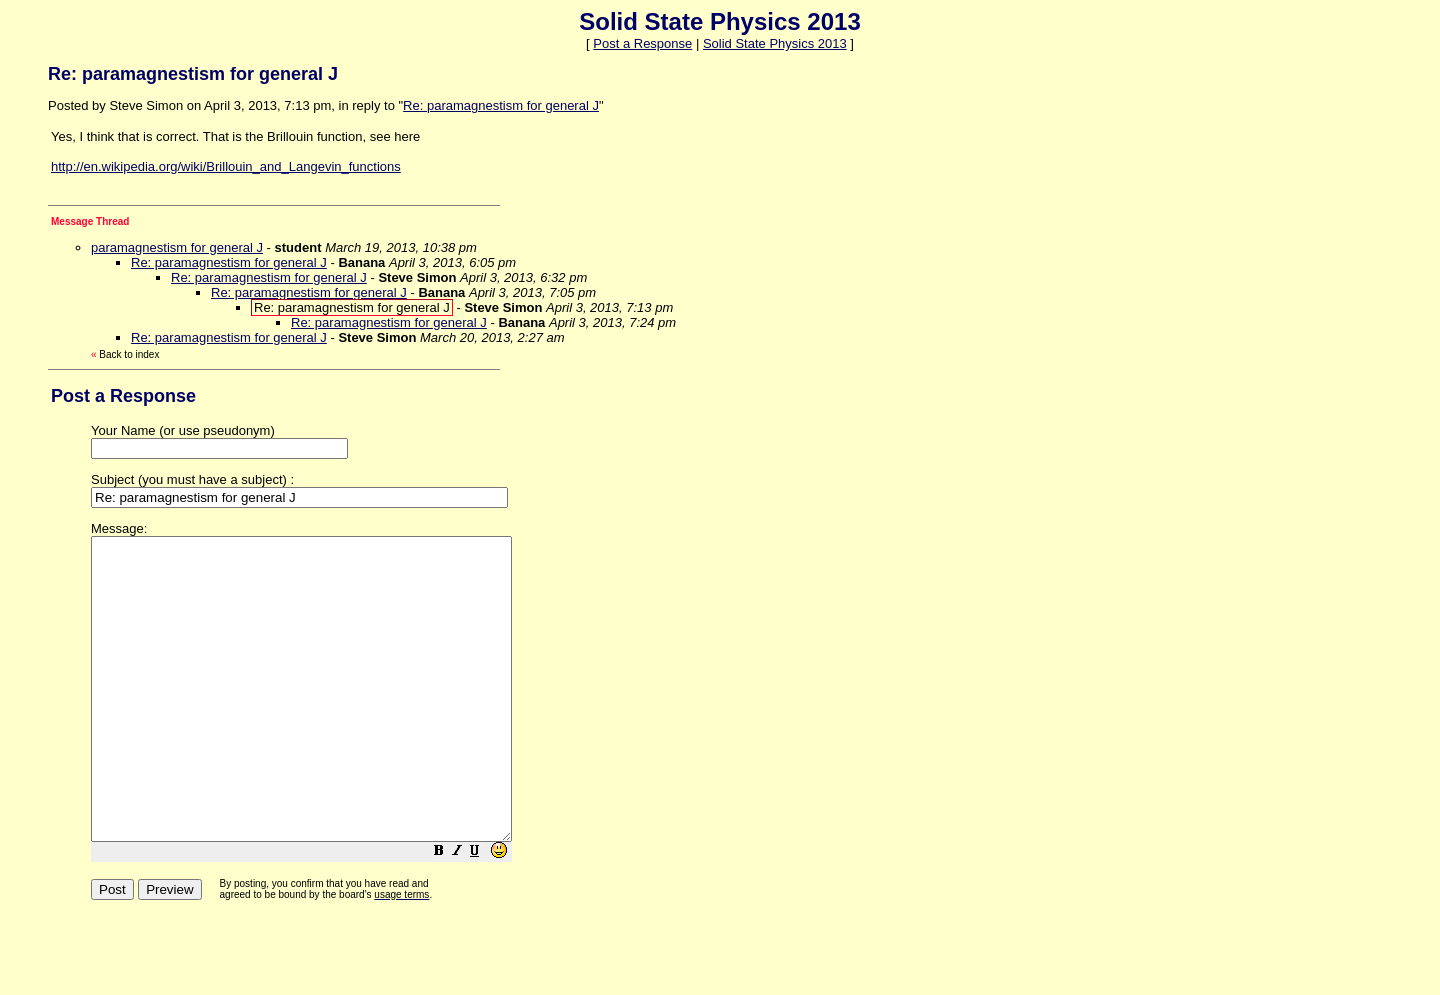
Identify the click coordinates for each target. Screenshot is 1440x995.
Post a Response (642, 43)
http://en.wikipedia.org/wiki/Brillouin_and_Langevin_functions (226, 166)
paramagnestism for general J (177, 247)
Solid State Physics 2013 (775, 43)
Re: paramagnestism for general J (501, 105)
